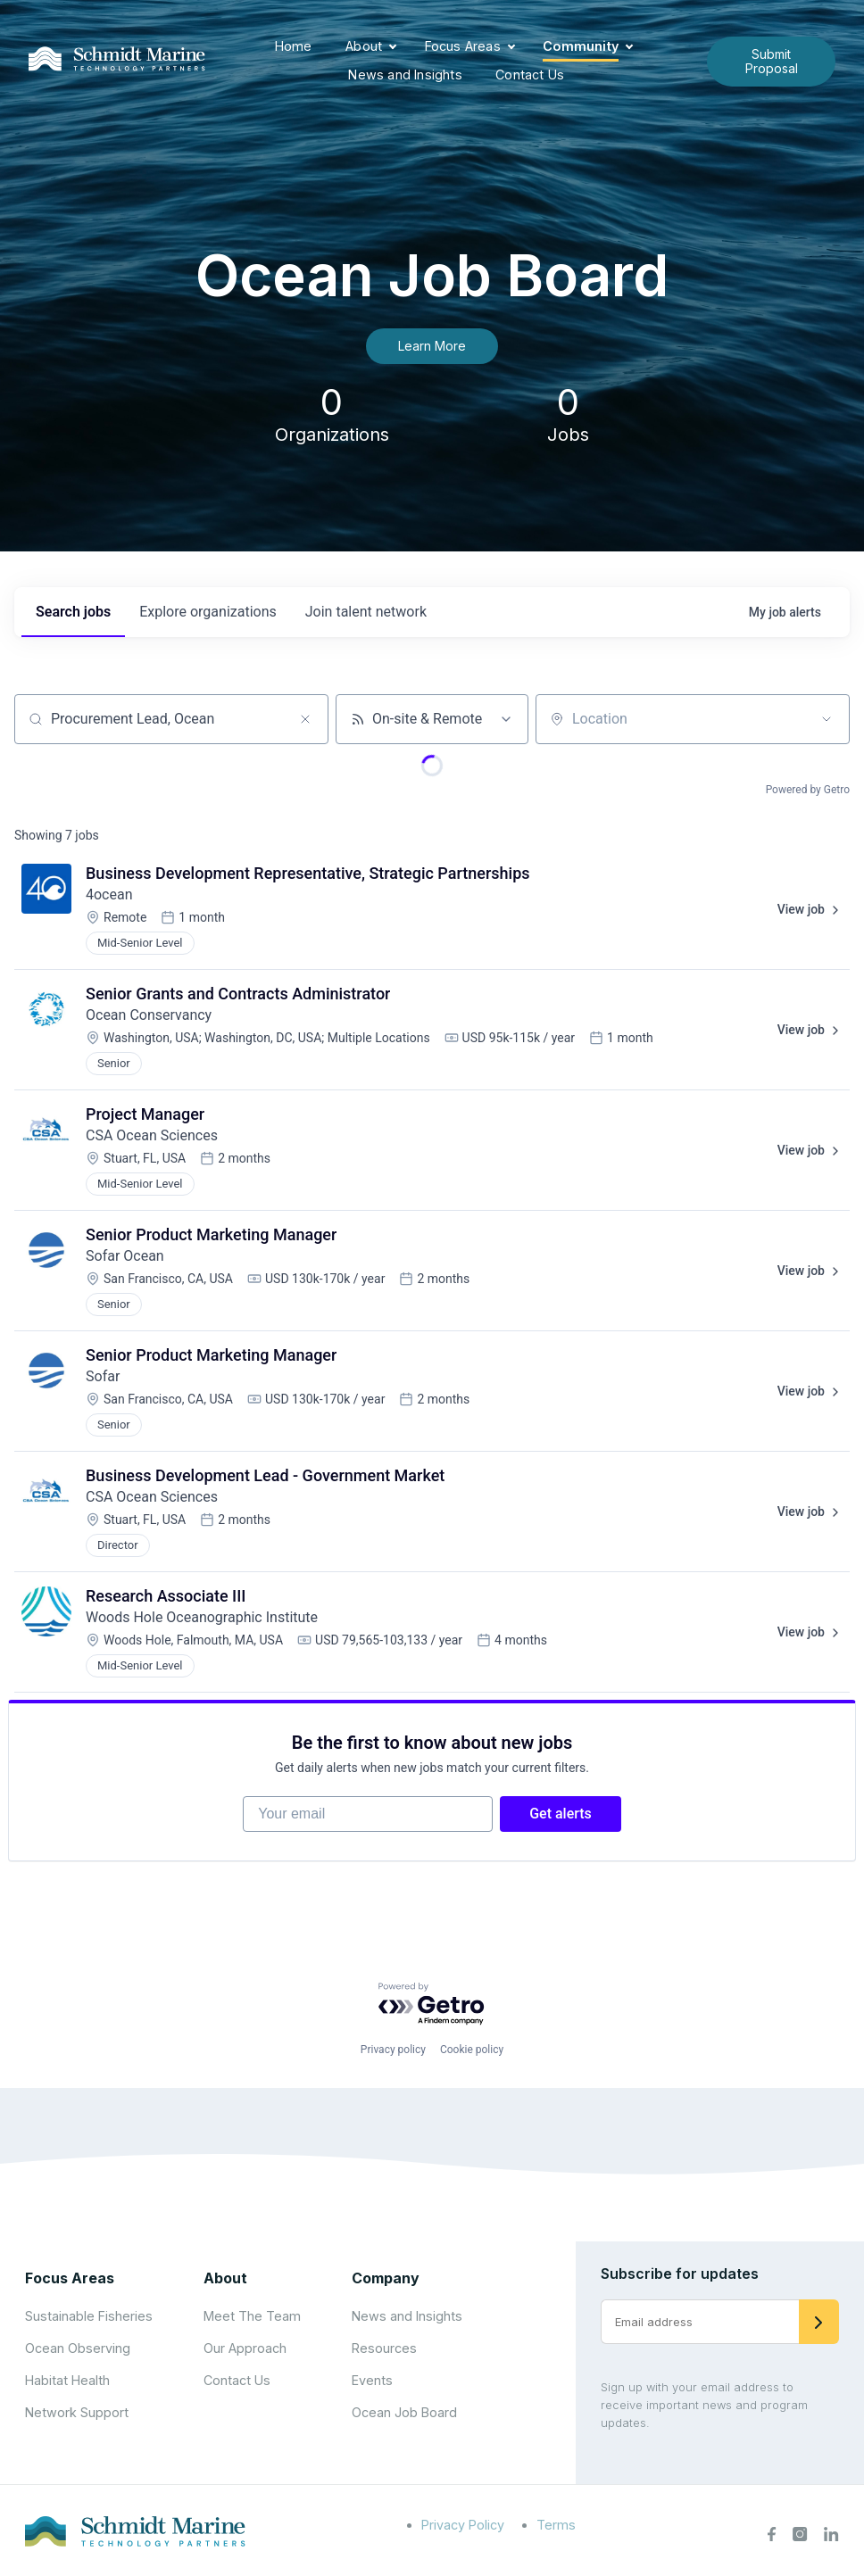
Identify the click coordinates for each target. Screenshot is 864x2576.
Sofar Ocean (125, 1255)
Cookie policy (471, 2049)
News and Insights (404, 74)
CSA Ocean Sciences (152, 1135)
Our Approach (245, 2348)
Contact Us (529, 74)
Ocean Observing (77, 2348)
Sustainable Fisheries (89, 2315)
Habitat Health (67, 2380)
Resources (384, 2348)
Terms (556, 2524)
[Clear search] (305, 719)
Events (372, 2380)
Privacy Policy (462, 2524)
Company (386, 2278)
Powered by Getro (808, 789)
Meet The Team (252, 2315)
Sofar (103, 1376)
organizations (208, 611)
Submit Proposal (771, 61)
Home (293, 46)
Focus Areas (463, 46)
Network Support (77, 2412)
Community (581, 46)
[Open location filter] (826, 719)
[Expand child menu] (392, 47)
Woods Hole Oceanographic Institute (202, 1617)
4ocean (109, 894)
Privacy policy (393, 2049)
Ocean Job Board (404, 2412)
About (363, 46)
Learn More (432, 345)
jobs (73, 611)
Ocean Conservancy (149, 1014)
